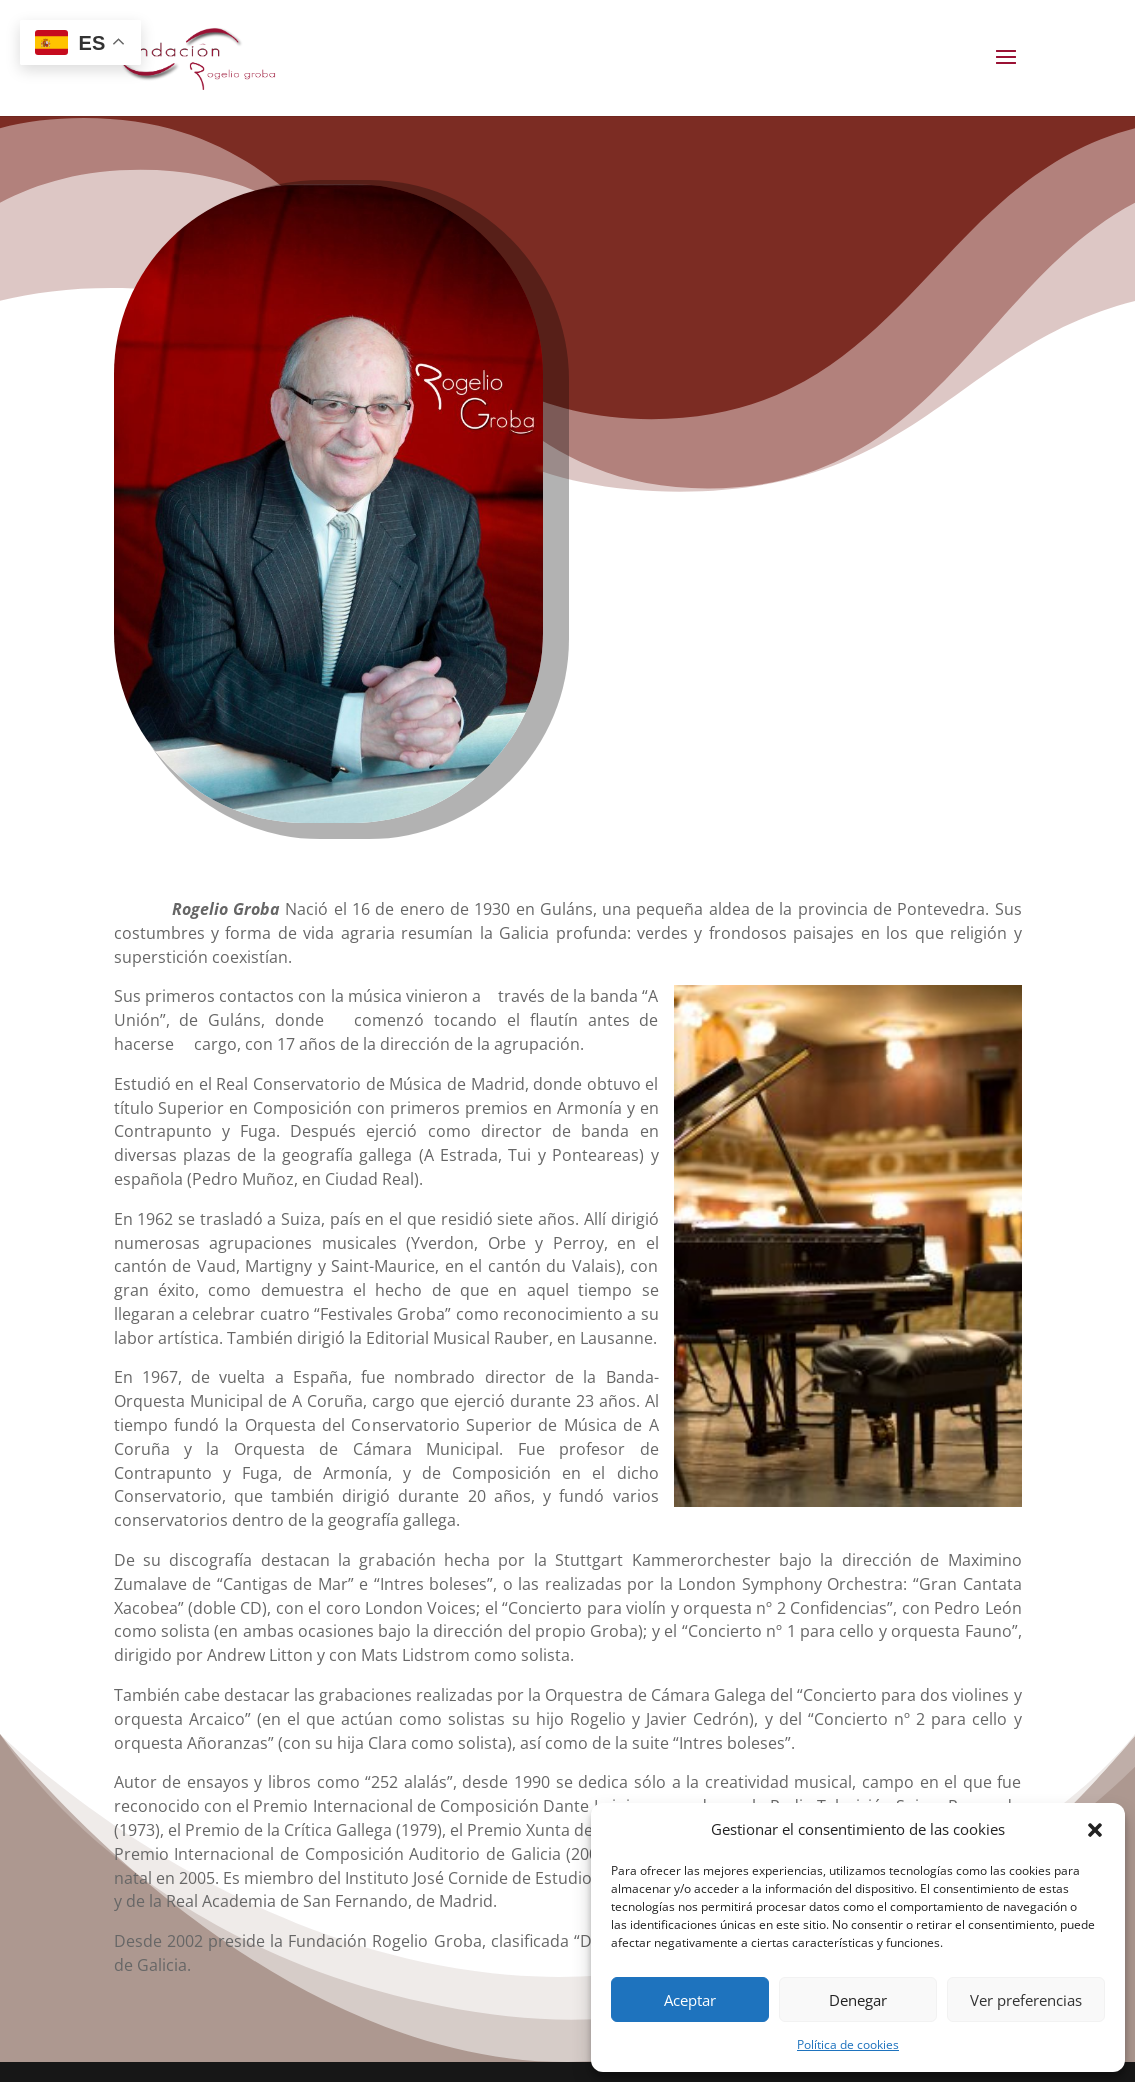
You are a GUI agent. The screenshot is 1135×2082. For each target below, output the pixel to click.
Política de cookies (848, 2044)
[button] (1095, 1830)
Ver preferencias (1026, 2000)
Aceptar (690, 2000)
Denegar (858, 2000)
